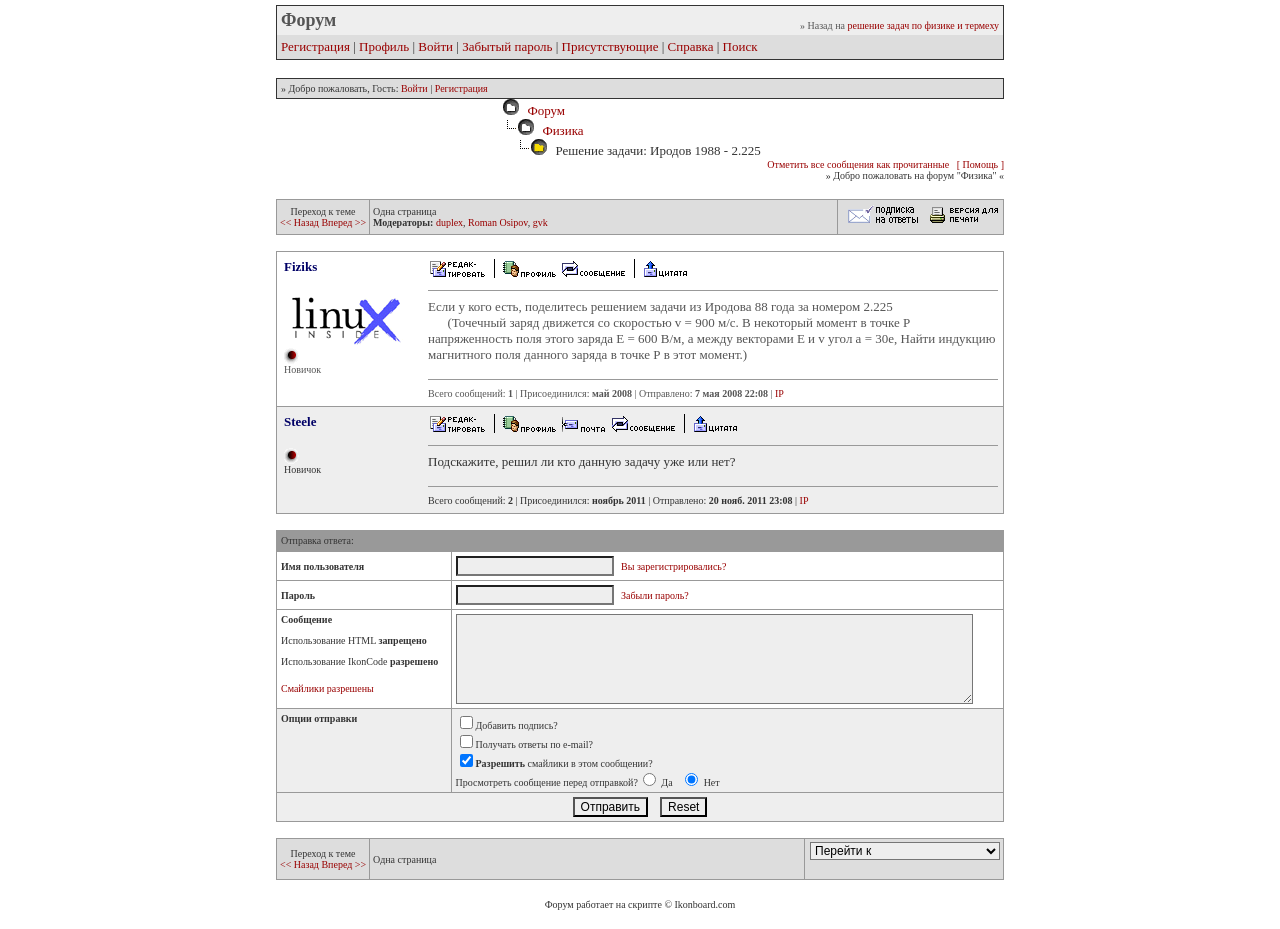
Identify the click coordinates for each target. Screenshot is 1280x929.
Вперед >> (343, 222)
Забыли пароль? (655, 595)
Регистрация (315, 46)
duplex (449, 222)
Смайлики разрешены (327, 688)
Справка (691, 46)
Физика (562, 130)
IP (779, 393)
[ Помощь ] (980, 164)
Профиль (384, 46)
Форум (543, 110)
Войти (435, 46)
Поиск (740, 46)
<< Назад (300, 222)
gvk (540, 222)
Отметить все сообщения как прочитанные (858, 164)
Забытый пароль (507, 46)
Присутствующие (610, 46)
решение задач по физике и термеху (923, 25)
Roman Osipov (498, 222)
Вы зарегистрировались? (673, 566)
